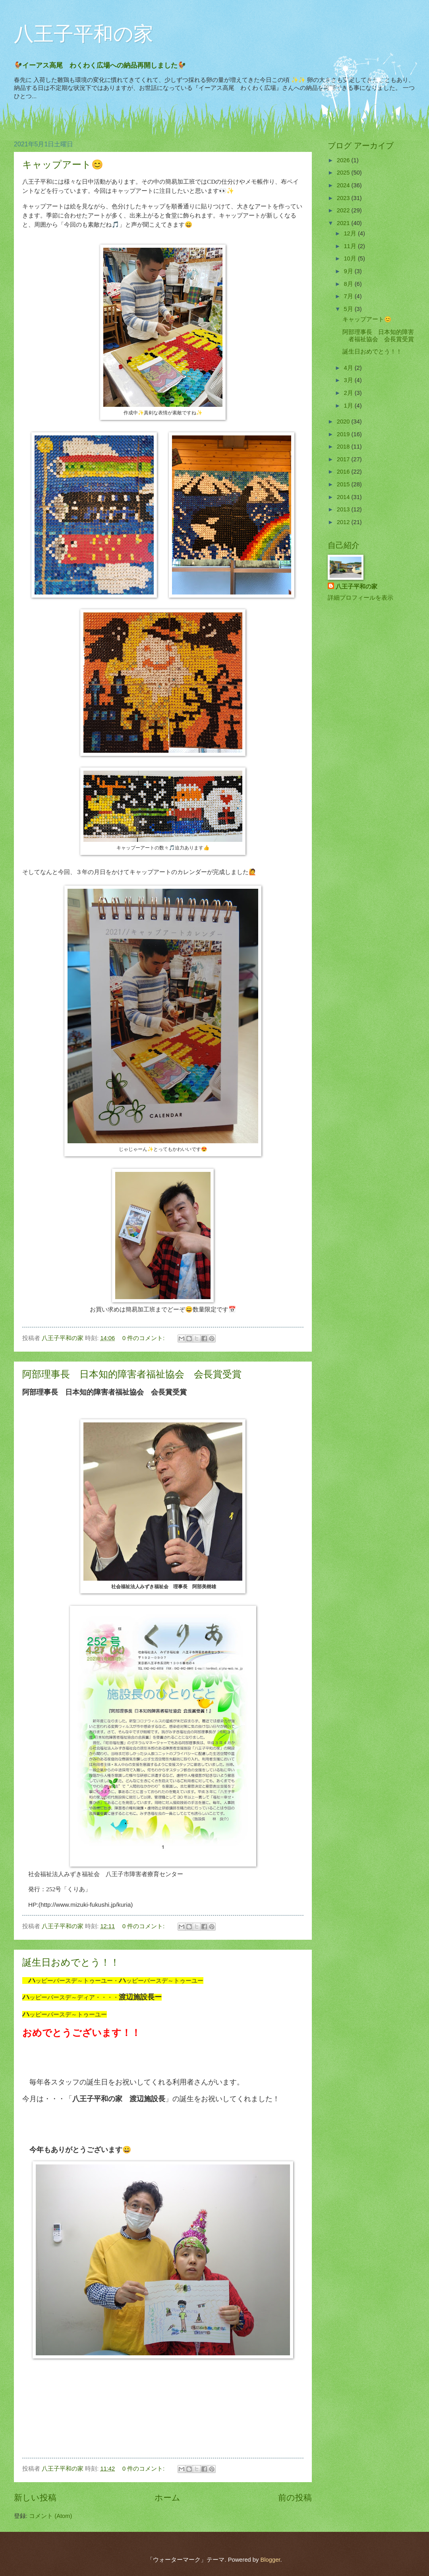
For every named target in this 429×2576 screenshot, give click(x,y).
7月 (349, 296)
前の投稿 (295, 2497)
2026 (344, 160)
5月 (349, 309)
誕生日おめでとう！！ (71, 1962)
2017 (344, 459)
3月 (349, 380)
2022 (344, 210)
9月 (349, 271)
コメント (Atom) (50, 2516)
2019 (344, 434)
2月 (349, 393)
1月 (349, 405)
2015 (344, 484)
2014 (344, 497)
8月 (349, 284)
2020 (344, 421)
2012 (344, 522)
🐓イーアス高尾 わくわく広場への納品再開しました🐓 (103, 65)
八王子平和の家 (83, 34)
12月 (351, 233)
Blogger (270, 2560)
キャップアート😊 (62, 164)
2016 (344, 471)
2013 (344, 509)
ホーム (167, 2497)
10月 (351, 258)
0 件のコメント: (144, 1338)
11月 (351, 246)
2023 (344, 198)
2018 (344, 446)
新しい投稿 (35, 2497)
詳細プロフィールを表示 (360, 597)
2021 (344, 223)
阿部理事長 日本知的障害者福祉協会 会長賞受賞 (132, 1374)
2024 (344, 185)
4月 (349, 368)
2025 (344, 172)
